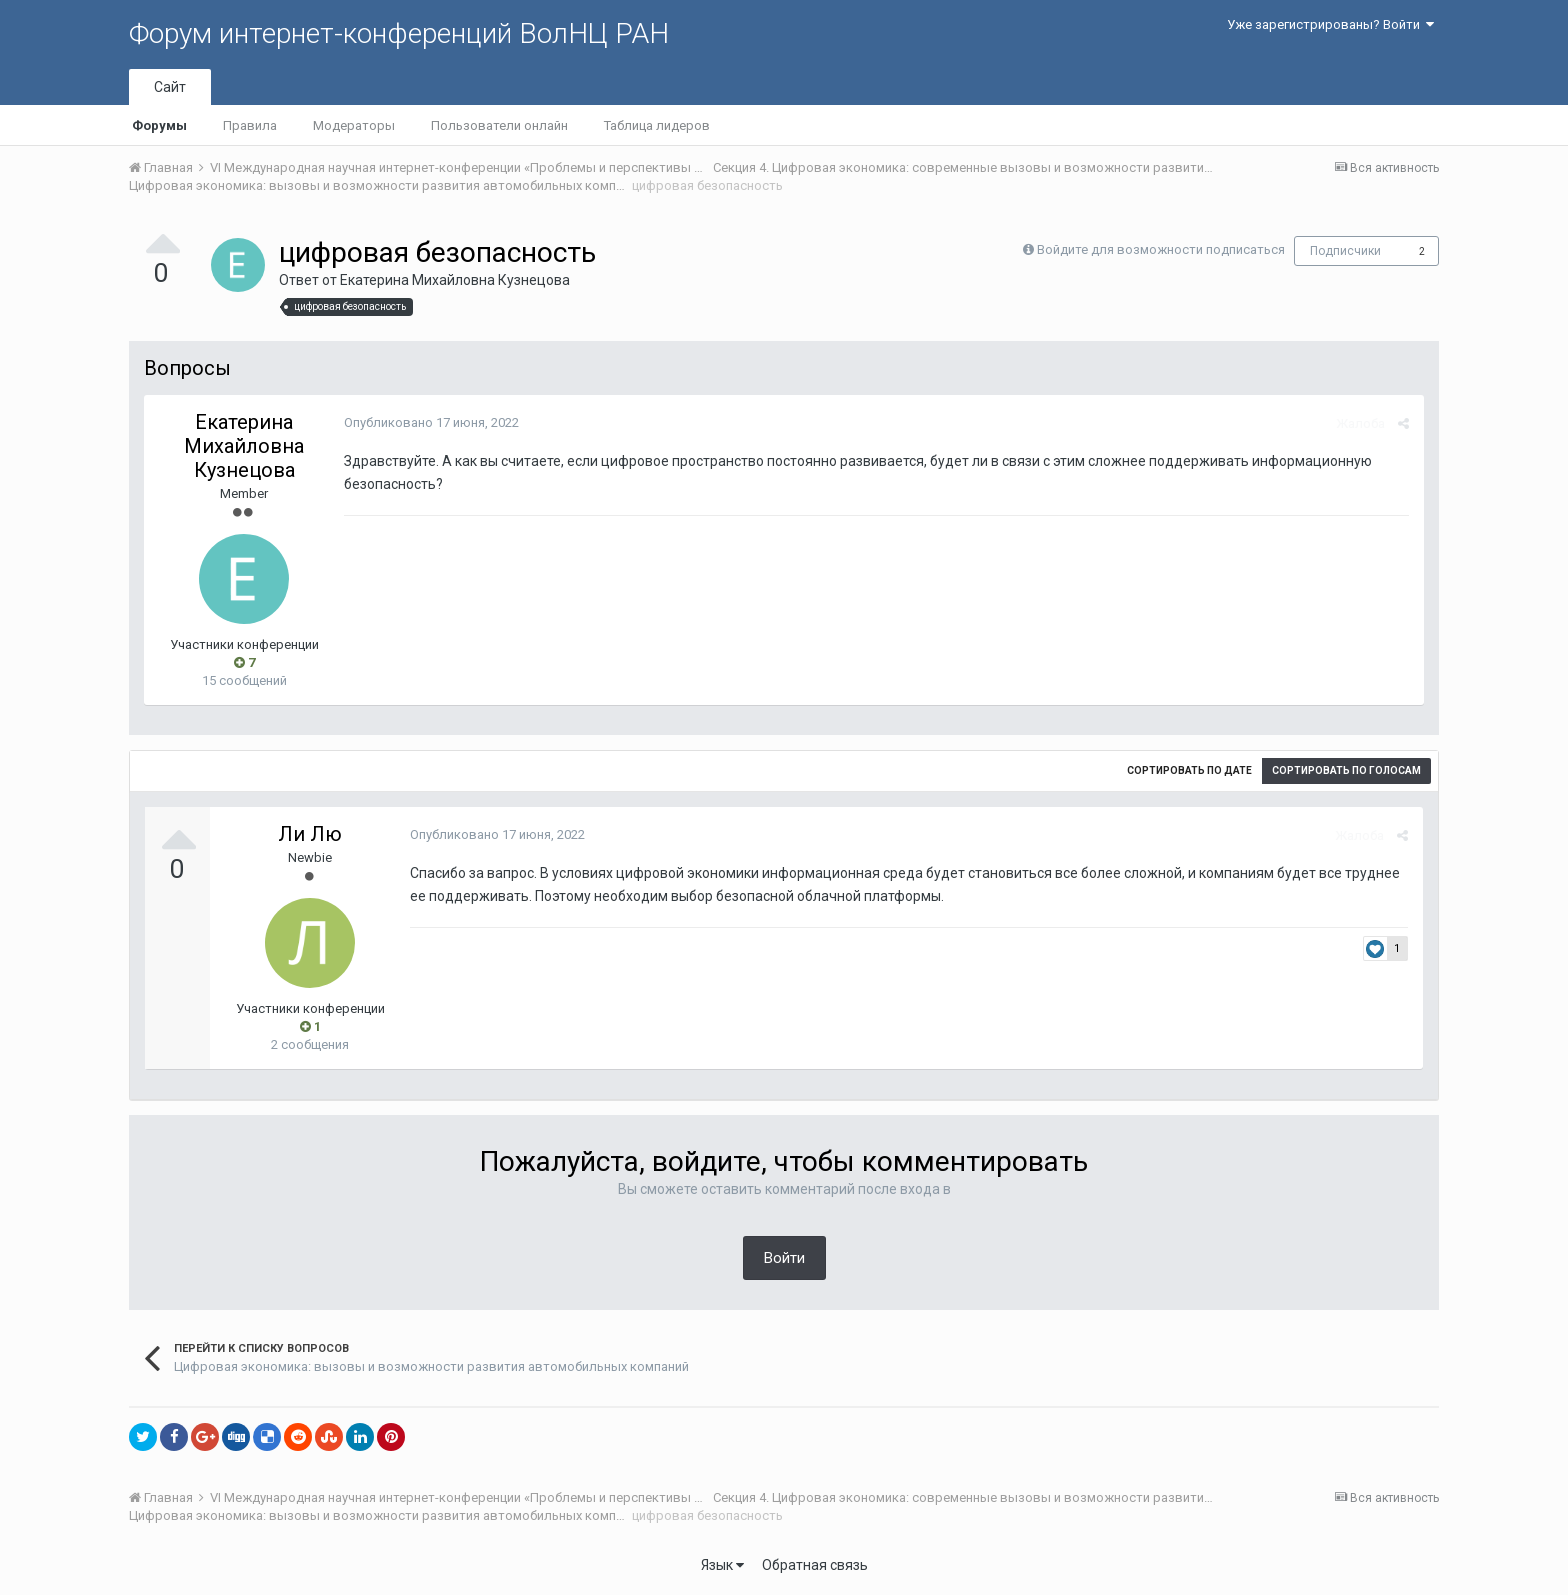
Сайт (170, 87)
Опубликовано (431, 422)
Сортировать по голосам (1346, 770)
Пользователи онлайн (499, 125)
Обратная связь (815, 1565)
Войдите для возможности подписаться (1161, 249)
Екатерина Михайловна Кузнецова (455, 280)
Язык (722, 1565)
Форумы (159, 125)
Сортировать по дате (1189, 770)
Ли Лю (310, 834)
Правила (250, 125)
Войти (784, 1258)
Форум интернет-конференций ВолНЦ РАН (399, 33)
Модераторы (354, 125)
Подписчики (1345, 251)
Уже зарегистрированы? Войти (1330, 24)
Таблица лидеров (657, 125)
